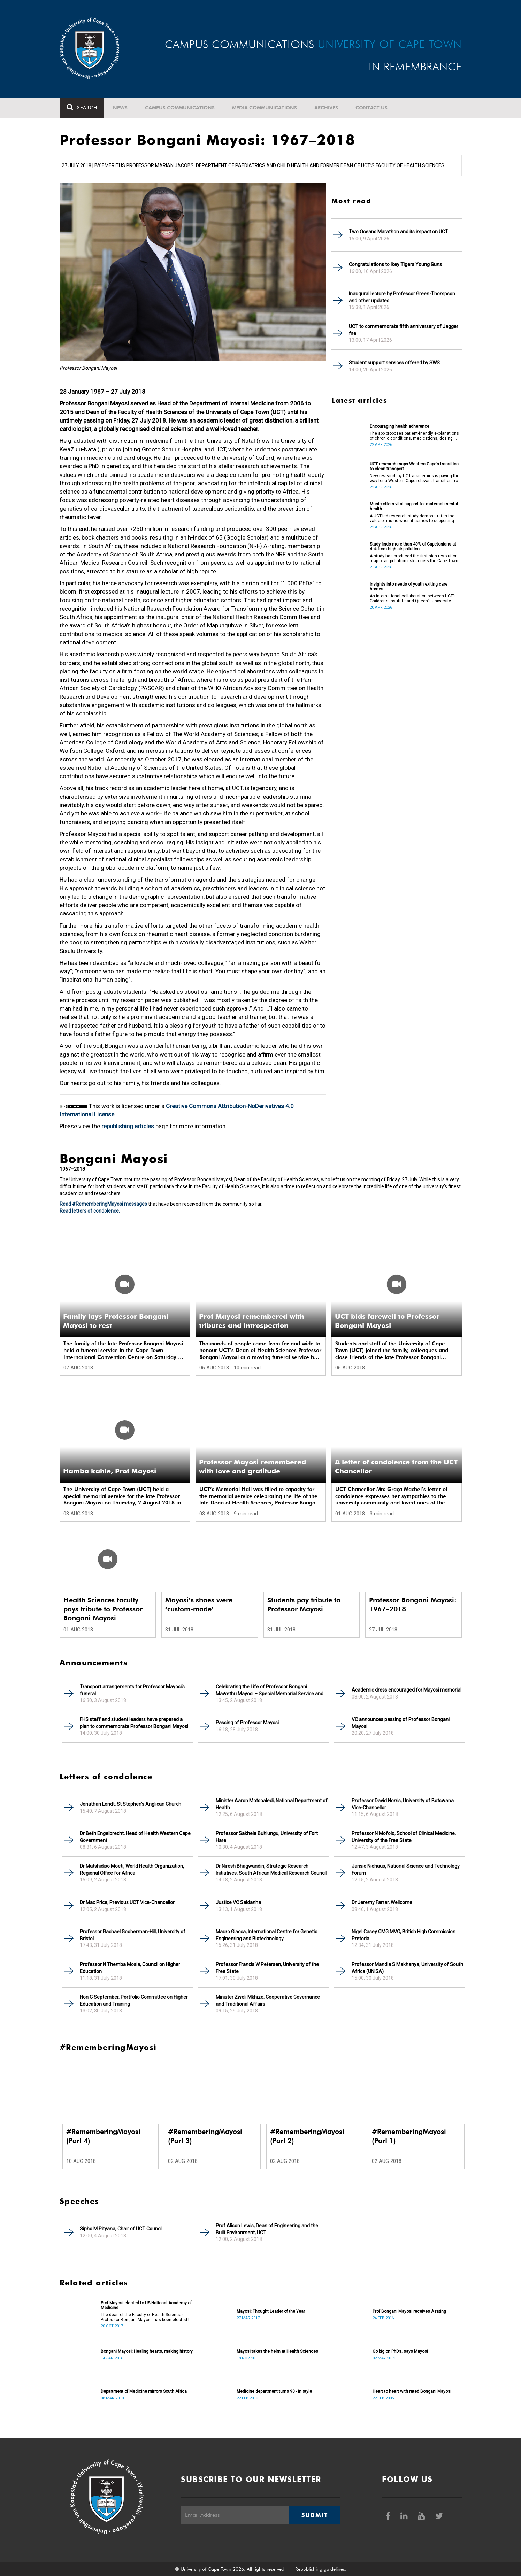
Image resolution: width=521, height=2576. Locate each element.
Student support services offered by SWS (394, 362)
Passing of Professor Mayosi (247, 1722)
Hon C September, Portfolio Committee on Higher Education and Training (134, 2000)
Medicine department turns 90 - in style (274, 2391)
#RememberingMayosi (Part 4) (103, 2136)
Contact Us (371, 107)
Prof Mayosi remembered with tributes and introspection (251, 1321)
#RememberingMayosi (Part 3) (205, 2136)
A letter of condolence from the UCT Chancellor (396, 1466)
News (120, 107)
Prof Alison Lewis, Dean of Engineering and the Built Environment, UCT (267, 2229)
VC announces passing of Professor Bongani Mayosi (401, 1723)
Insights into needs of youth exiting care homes (408, 586)
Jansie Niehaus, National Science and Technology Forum (406, 1869)
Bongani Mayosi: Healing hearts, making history (147, 2351)
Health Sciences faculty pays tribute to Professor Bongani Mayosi (103, 1609)
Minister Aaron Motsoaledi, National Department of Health (272, 1804)
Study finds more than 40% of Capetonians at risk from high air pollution (413, 546)
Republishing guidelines (320, 2569)
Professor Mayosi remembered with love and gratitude (252, 1466)
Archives (326, 107)
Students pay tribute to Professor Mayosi (303, 1604)
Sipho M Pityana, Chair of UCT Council (121, 2228)
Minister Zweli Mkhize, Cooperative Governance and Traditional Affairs (268, 2000)
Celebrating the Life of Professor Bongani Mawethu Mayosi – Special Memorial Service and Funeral (269, 1690)
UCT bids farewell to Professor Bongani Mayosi (387, 1321)
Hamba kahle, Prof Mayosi (109, 1471)
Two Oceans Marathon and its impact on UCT (398, 231)
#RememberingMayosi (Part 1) (409, 2136)
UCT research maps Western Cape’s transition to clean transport (414, 466)
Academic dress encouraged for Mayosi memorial (406, 1690)
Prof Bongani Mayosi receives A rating (409, 2311)
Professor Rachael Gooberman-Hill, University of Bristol (132, 1935)
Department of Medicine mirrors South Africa (144, 2391)
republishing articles (127, 1126)
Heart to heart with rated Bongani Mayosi (412, 2391)
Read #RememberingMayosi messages (103, 1204)
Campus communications (180, 107)
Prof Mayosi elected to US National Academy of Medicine (146, 2305)
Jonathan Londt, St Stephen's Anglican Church (130, 1804)
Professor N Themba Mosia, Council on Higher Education (130, 1968)
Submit (314, 2515)
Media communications (264, 107)
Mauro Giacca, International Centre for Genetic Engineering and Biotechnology (266, 1935)
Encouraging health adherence (399, 426)
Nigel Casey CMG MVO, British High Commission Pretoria (403, 1935)
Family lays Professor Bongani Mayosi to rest (115, 1321)
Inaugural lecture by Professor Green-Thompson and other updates (402, 297)
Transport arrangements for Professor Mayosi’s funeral (132, 1690)
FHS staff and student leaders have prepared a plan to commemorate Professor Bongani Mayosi (134, 1723)
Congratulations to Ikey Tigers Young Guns (395, 264)
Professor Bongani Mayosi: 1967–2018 (413, 1604)
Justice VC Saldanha (238, 1902)
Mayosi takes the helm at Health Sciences (277, 2351)
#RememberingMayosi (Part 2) (307, 2136)
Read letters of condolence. (90, 1211)
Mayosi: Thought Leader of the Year (271, 2311)
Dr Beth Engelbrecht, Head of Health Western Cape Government (135, 1837)
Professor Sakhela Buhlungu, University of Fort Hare (267, 1837)
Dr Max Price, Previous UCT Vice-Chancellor (127, 1902)
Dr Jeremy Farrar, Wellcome (382, 1902)
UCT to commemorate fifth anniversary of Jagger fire (403, 330)
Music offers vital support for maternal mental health (414, 506)
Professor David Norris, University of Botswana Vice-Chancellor (403, 1804)
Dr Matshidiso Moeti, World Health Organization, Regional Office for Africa (132, 1869)
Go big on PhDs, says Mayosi (400, 2351)
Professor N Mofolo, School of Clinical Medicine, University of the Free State (404, 1837)
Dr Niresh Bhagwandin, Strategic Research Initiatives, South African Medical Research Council (271, 1869)
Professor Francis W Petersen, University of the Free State (267, 1968)
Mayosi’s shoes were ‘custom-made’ (198, 1604)
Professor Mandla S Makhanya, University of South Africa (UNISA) (407, 1968)
